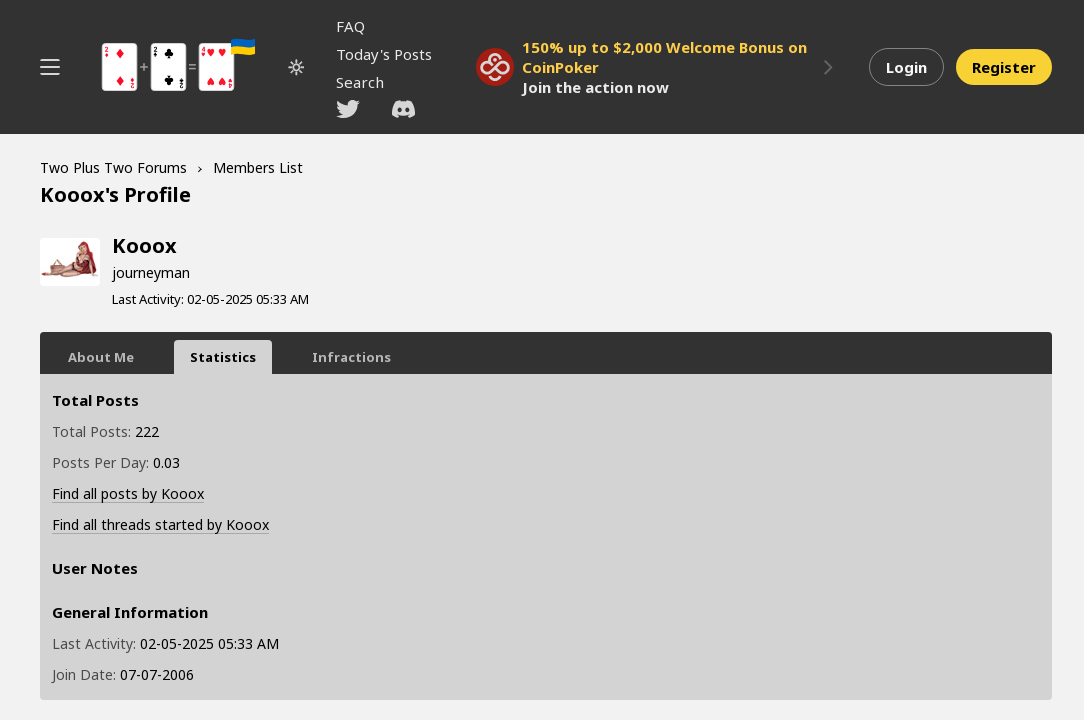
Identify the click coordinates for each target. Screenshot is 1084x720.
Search (360, 82)
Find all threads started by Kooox (160, 524)
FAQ (350, 26)
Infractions (351, 357)
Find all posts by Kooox (128, 493)
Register (1004, 67)
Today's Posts (384, 54)
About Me (101, 357)
